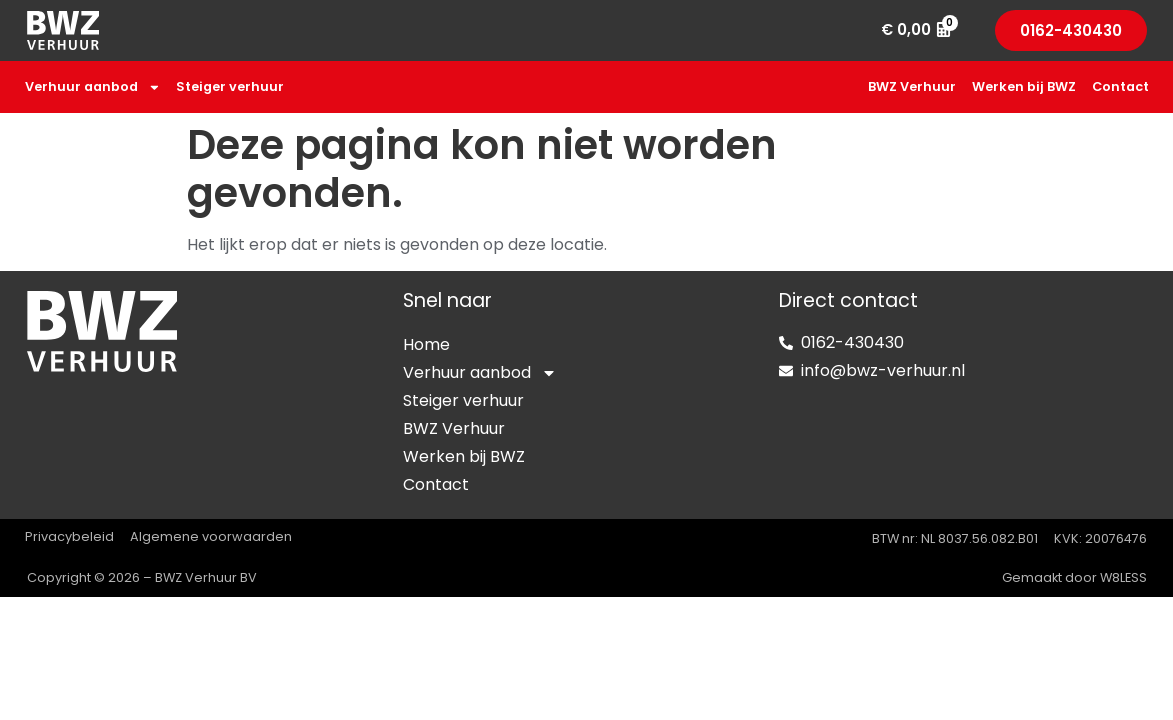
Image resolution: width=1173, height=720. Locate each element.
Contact (1120, 86)
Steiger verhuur (230, 86)
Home (426, 344)
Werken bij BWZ (1024, 86)
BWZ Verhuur (912, 86)
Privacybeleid (69, 536)
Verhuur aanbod (93, 87)
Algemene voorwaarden (211, 536)
